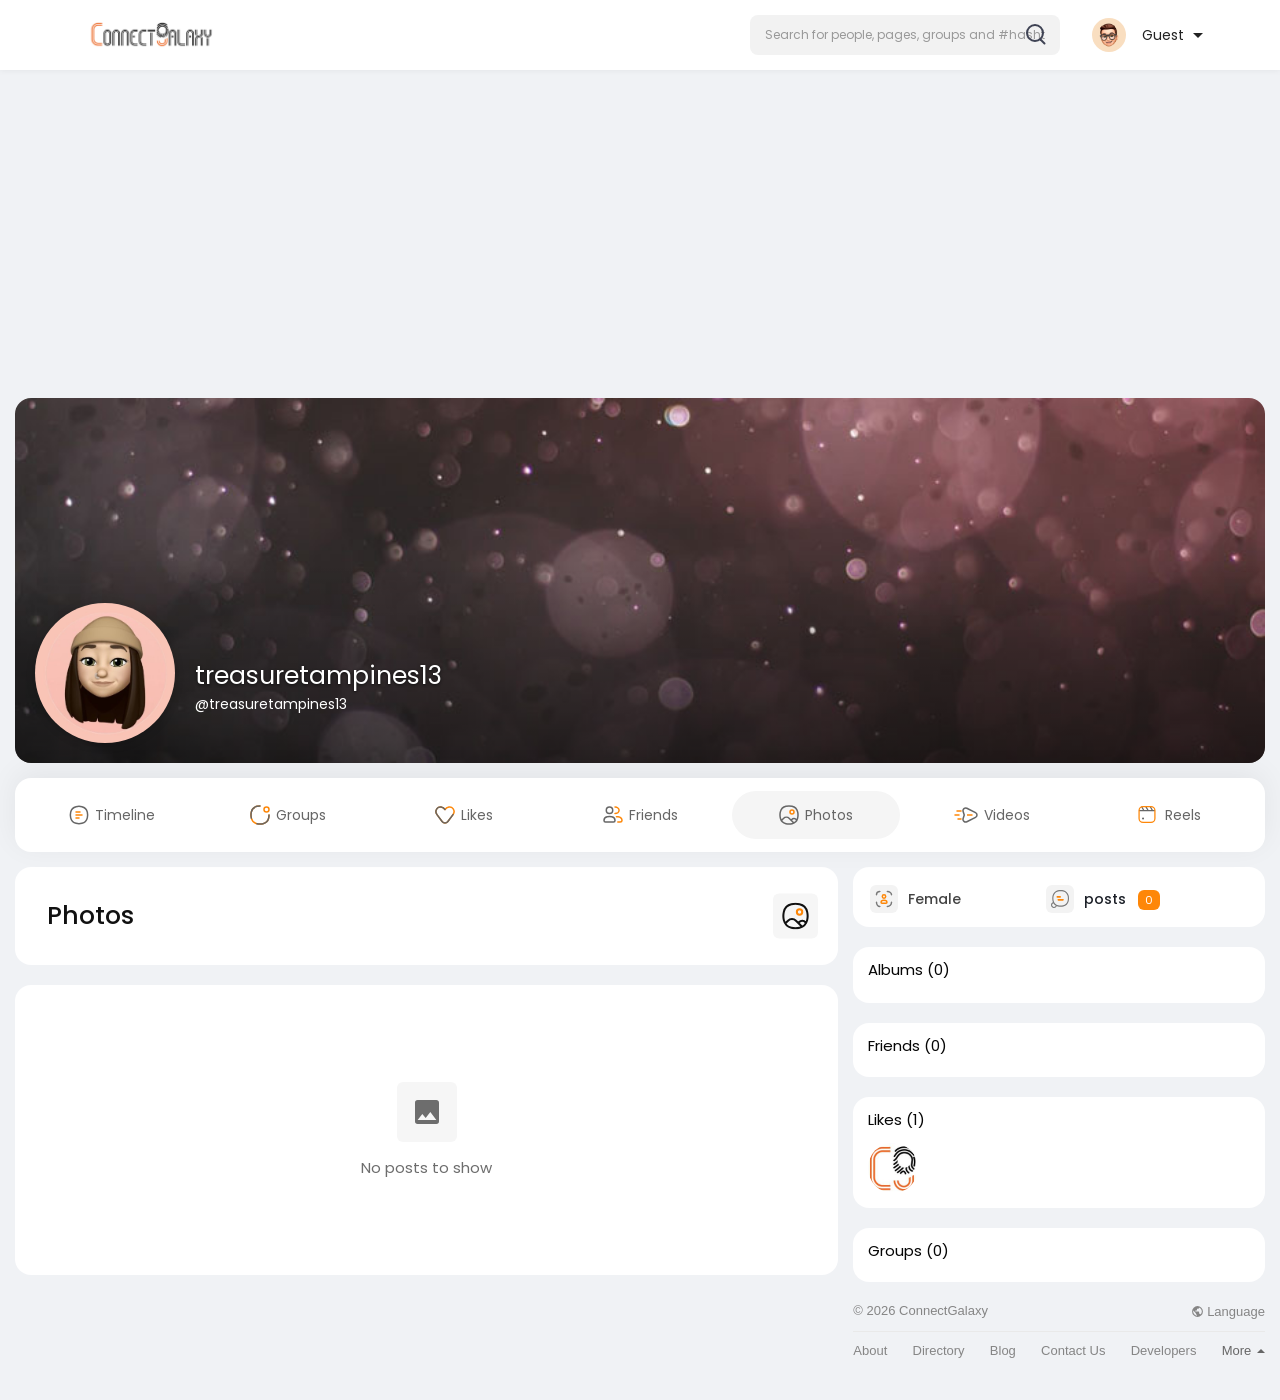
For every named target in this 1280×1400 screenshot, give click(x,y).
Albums (895, 970)
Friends (894, 1046)
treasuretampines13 (318, 675)
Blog (1003, 1350)
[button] (905, 35)
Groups (895, 1251)
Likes (885, 1120)
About (870, 1350)
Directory (939, 1350)
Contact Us (1073, 1350)
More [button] (1243, 1350)
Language (1228, 1311)
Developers (1164, 1350)
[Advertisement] (640, 238)
